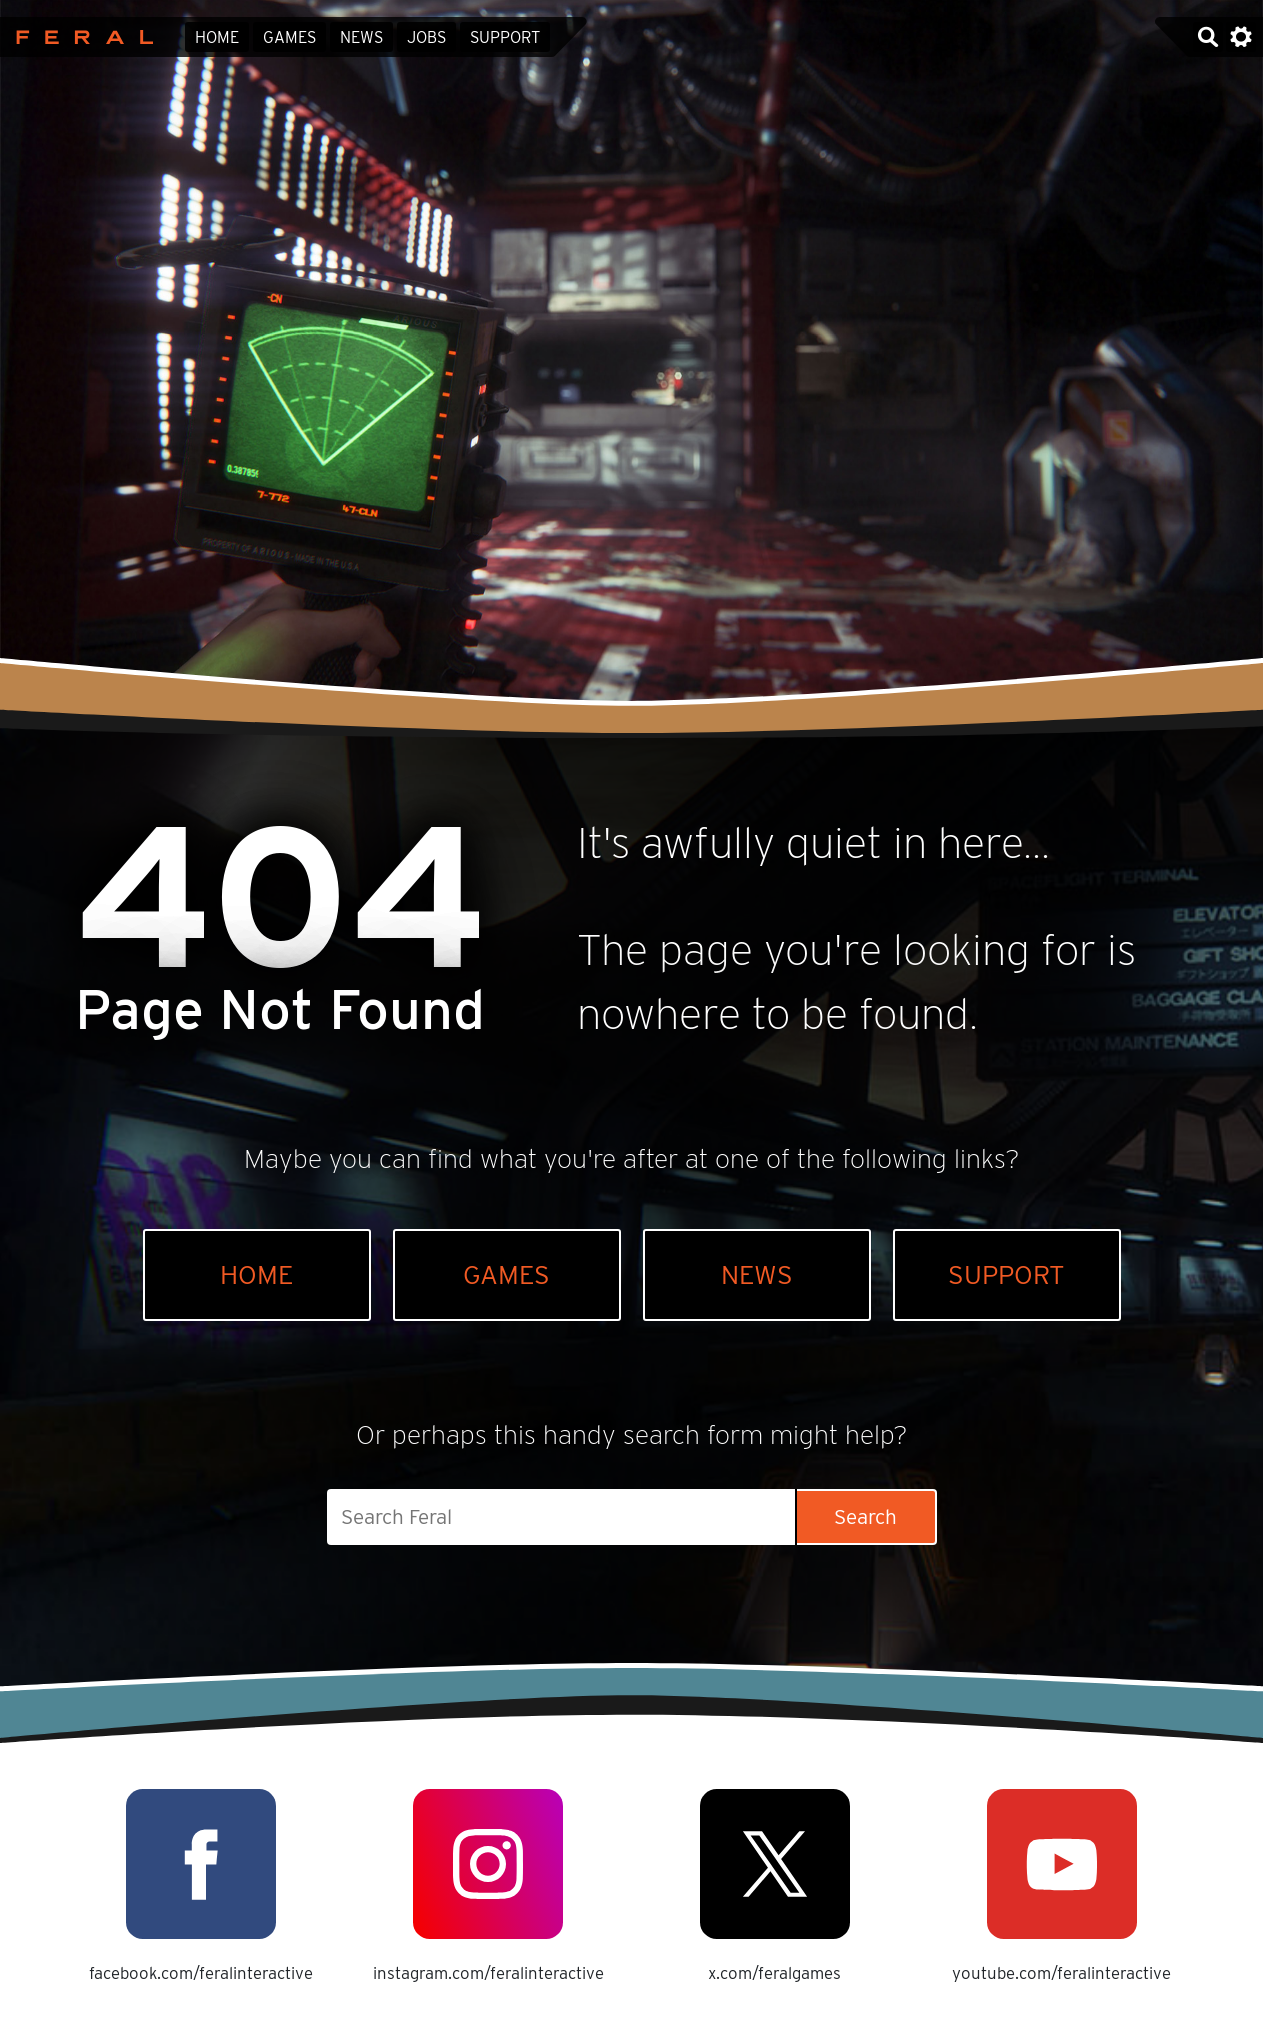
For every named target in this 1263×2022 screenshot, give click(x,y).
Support (505, 37)
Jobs (426, 37)
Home (217, 37)
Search (865, 1516)
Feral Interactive (79, 37)
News (361, 37)
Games (289, 37)
